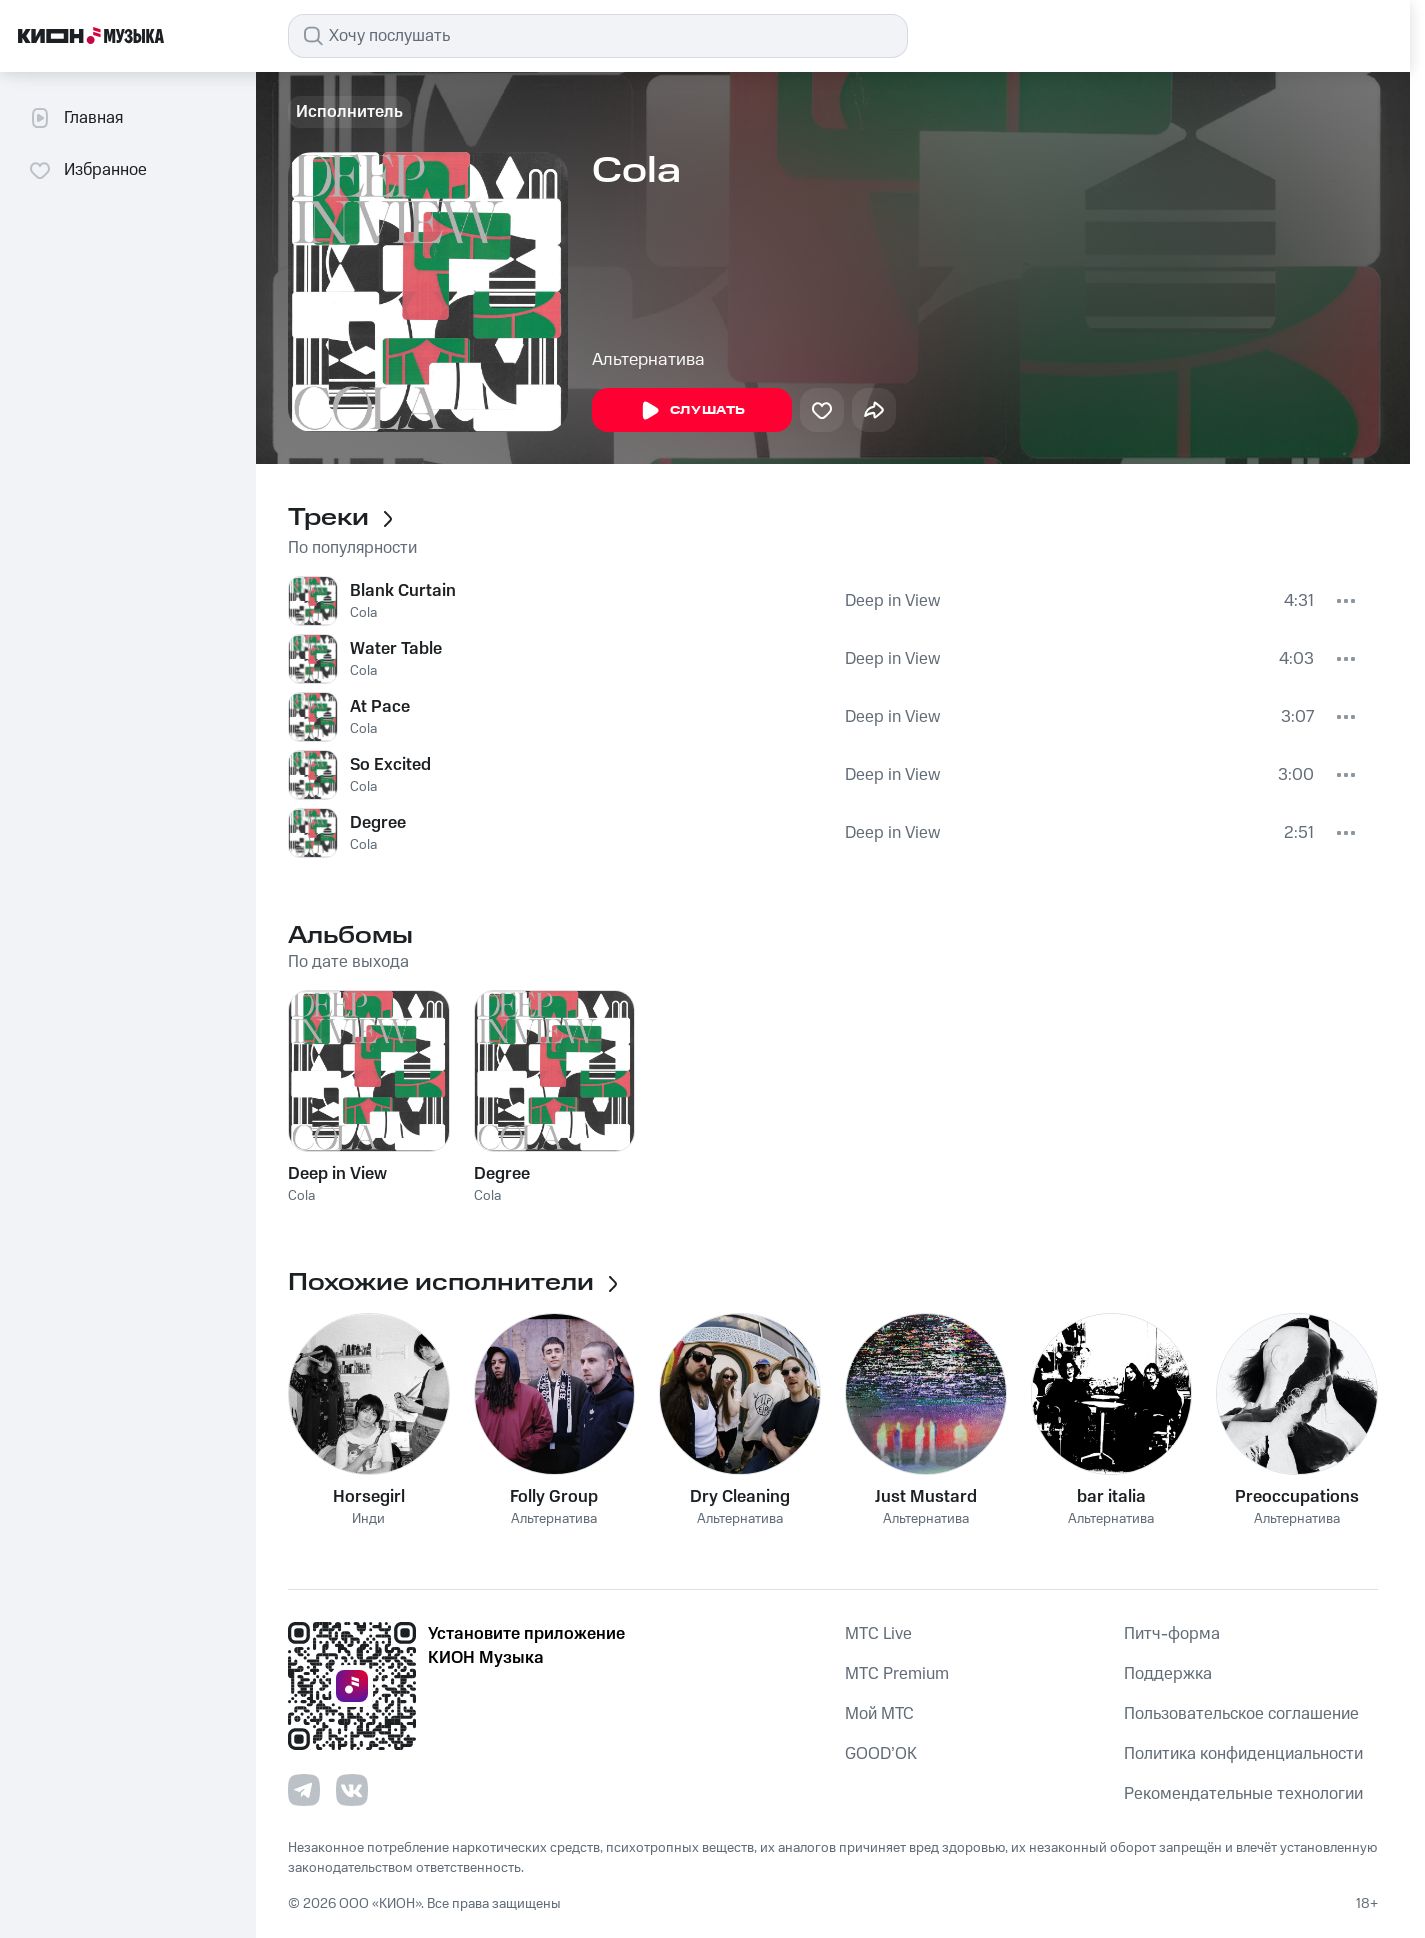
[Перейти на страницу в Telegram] (304, 1790)
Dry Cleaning (740, 1497)
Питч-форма (1172, 1634)
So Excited (390, 765)
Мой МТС (879, 1714)
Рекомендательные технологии (1243, 1794)
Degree (378, 823)
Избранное (87, 170)
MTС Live (878, 1634)
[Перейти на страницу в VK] (352, 1790)
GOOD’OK (881, 1754)
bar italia (1111, 1497)
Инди (368, 1519)
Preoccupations (1297, 1497)
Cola (363, 613)
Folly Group (554, 1497)
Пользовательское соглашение (1241, 1714)
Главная (75, 118)
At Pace (380, 707)
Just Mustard (926, 1497)
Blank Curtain (403, 591)
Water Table (396, 649)
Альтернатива (648, 360)
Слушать (692, 411)
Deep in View (892, 601)
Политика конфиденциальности (1243, 1754)
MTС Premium (897, 1674)
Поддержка (1168, 1674)
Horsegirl (369, 1497)
